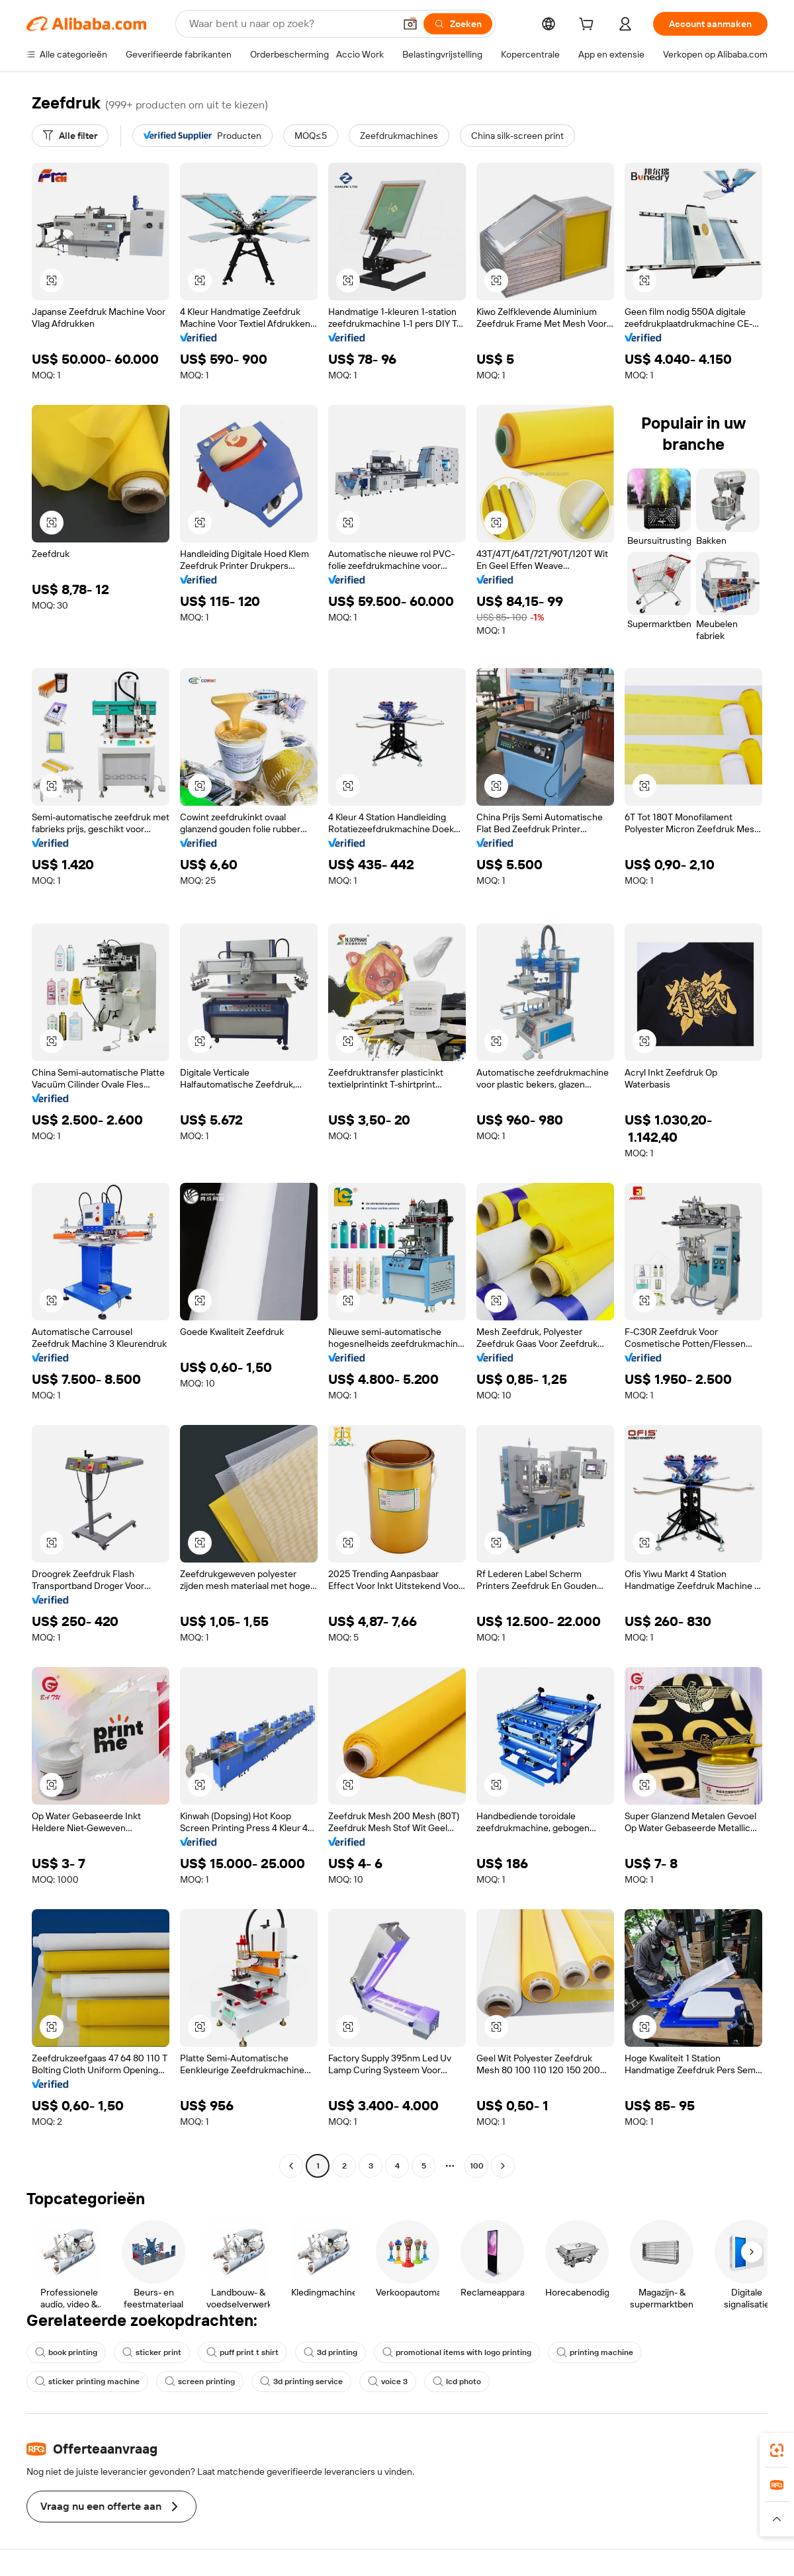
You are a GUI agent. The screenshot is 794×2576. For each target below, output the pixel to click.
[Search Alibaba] (290, 24)
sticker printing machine (87, 2381)
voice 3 (388, 2381)
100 (477, 2165)
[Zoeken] (457, 23)
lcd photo (457, 2381)
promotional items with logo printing (456, 2352)
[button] (410, 24)
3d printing (330, 2352)
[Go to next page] (503, 2166)
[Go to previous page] (291, 2166)
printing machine (594, 2352)
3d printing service (301, 2381)
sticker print (151, 2352)
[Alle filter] (70, 135)
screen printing (200, 2381)
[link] (777, 2450)
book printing (66, 2352)
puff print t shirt (242, 2352)
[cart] (589, 26)
